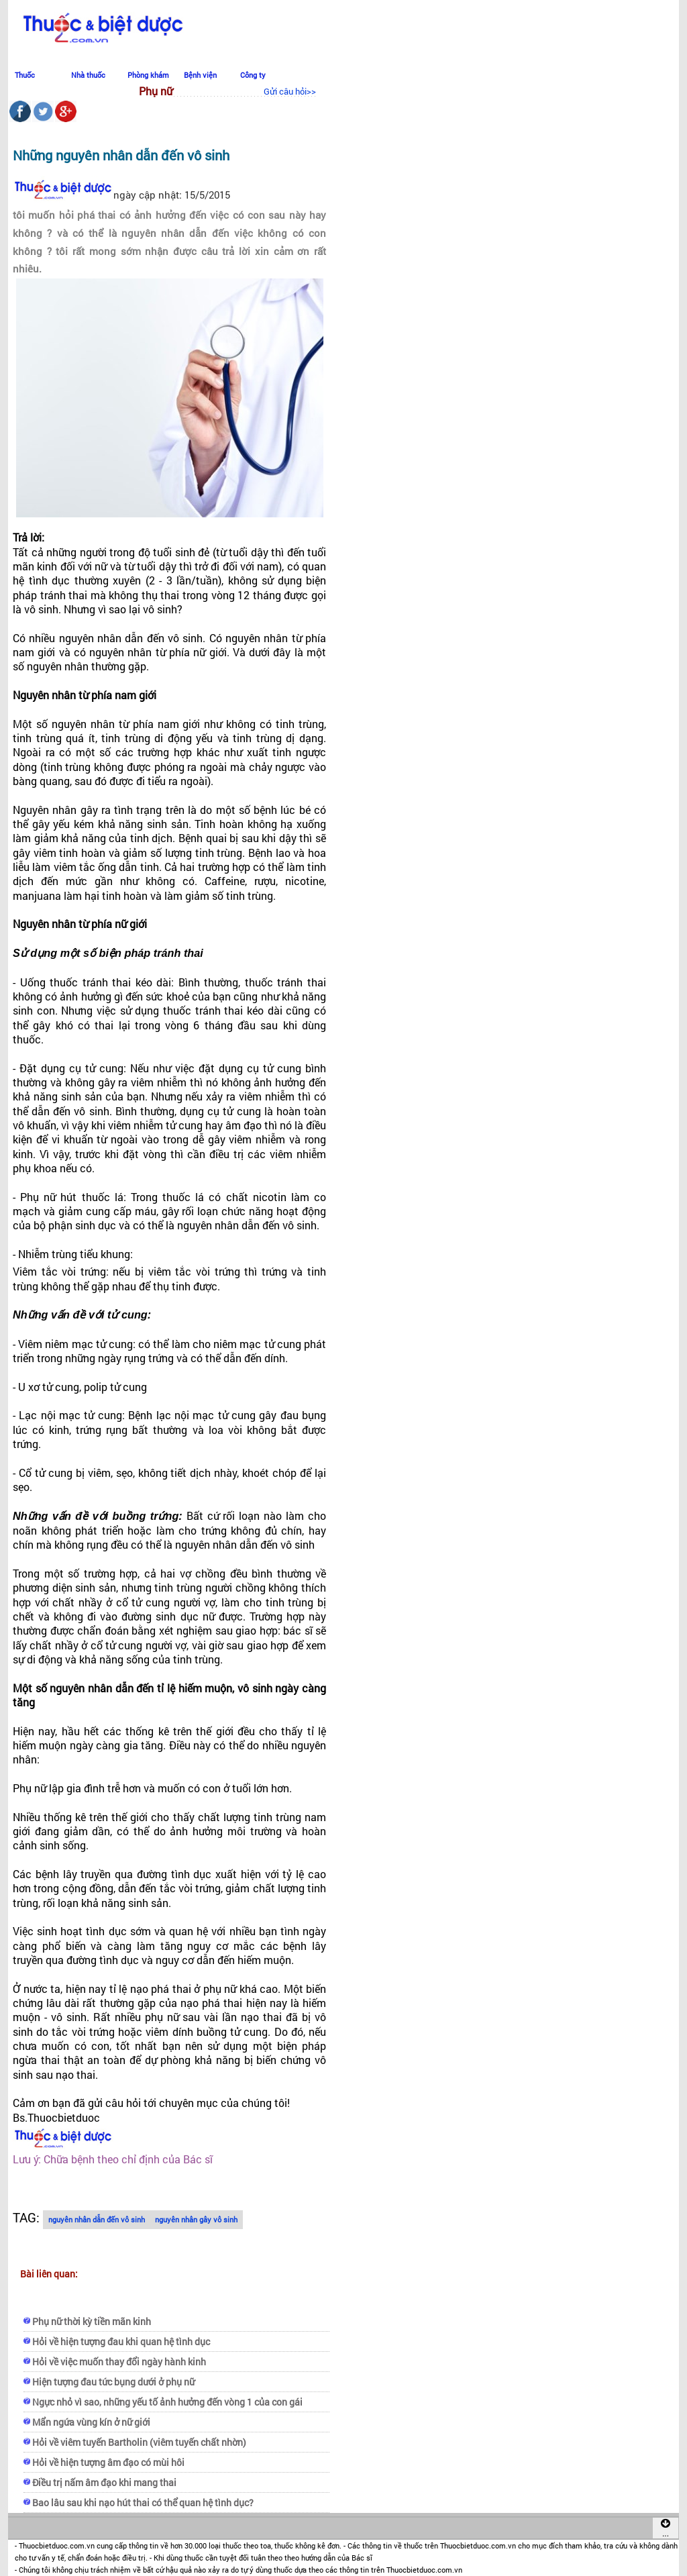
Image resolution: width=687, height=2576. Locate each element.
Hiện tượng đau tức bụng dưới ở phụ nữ (113, 2381)
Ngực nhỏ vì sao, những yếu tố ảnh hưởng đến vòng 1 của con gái (167, 2401)
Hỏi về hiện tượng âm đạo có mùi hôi (108, 2462)
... (665, 2528)
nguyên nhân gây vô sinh (196, 2219)
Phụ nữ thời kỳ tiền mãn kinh (91, 2321)
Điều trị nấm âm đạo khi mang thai (104, 2482)
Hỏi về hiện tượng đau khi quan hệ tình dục (121, 2341)
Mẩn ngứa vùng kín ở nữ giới (91, 2422)
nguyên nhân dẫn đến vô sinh (96, 2219)
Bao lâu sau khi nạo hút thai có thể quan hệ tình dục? (143, 2502)
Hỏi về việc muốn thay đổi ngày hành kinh (119, 2361)
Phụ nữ (155, 91)
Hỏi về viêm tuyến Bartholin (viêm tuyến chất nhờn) (139, 2442)
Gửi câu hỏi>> (290, 91)
